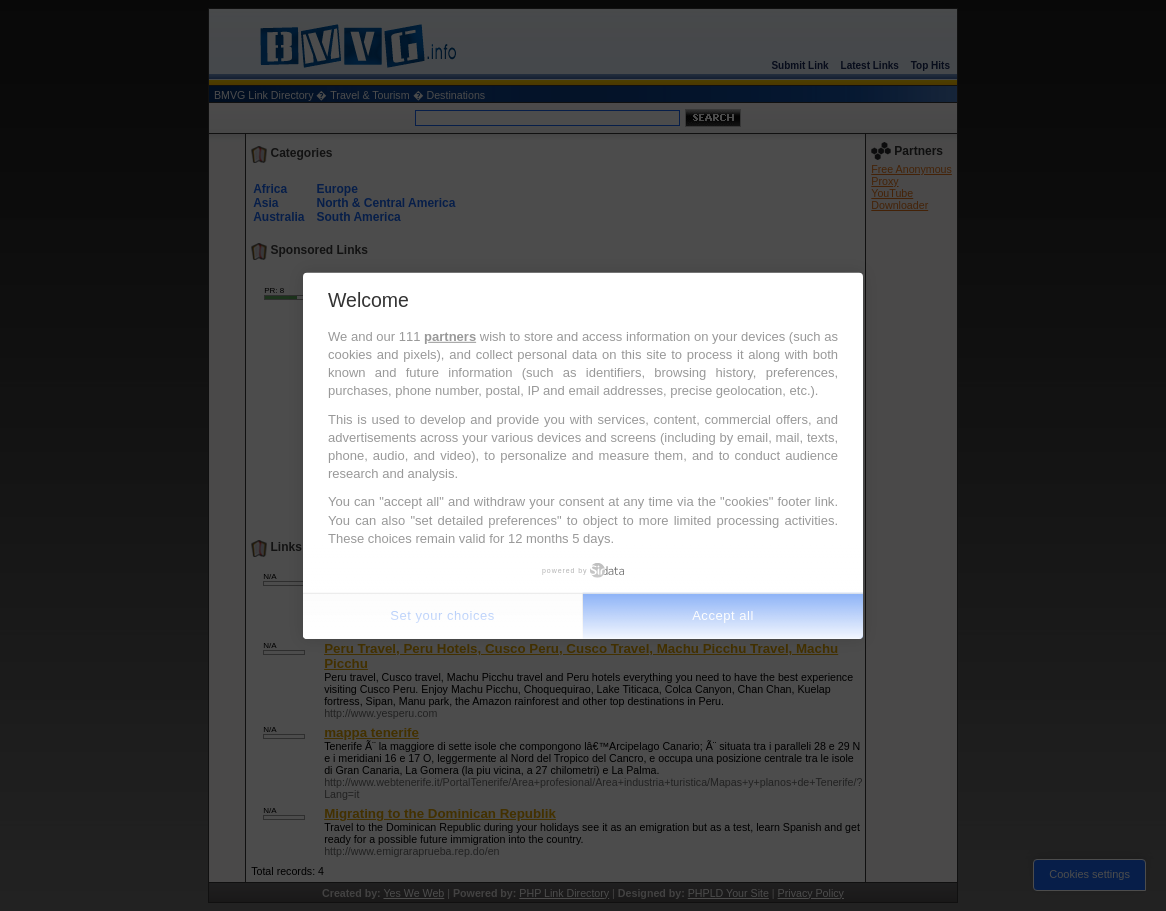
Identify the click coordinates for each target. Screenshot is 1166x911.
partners (450, 336)
